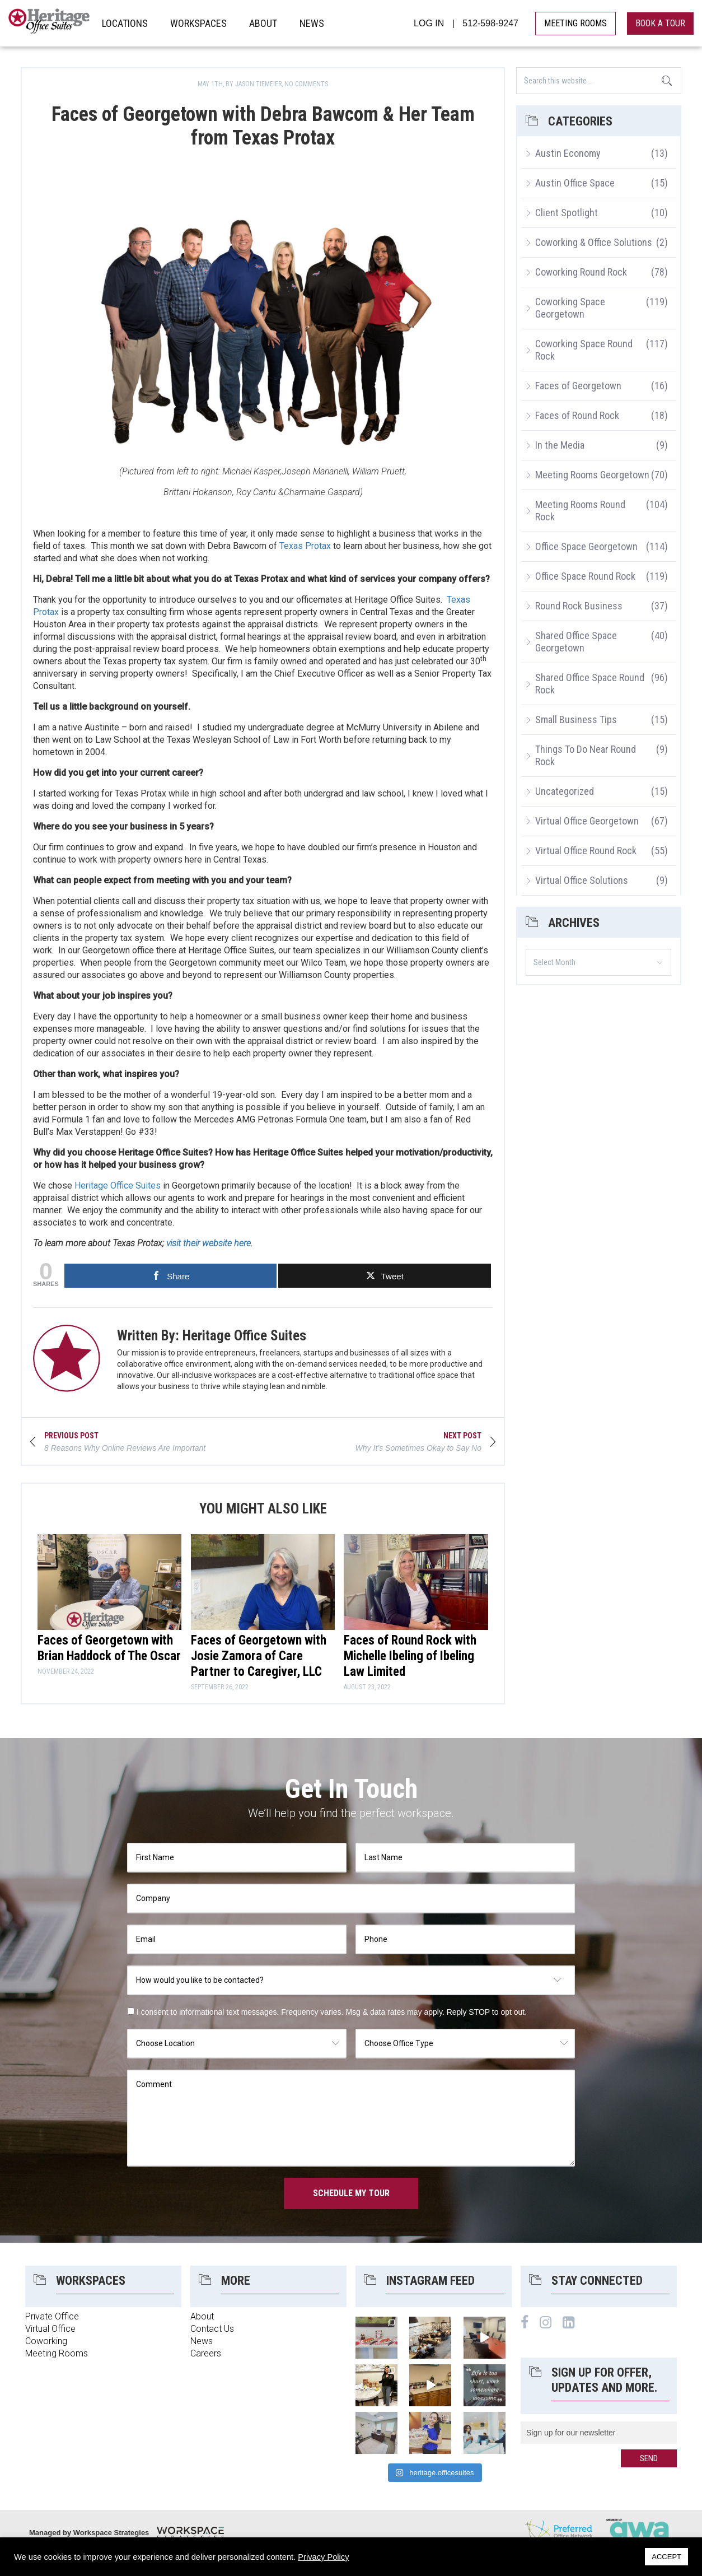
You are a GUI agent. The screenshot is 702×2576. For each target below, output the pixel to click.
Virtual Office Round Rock (586, 850)
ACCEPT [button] (666, 2556)
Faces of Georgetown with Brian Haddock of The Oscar (109, 1648)
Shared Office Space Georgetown (576, 642)
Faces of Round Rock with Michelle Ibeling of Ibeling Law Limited (410, 1656)
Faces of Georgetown (578, 386)
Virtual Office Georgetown (587, 821)
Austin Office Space (575, 183)
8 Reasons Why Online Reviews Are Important (124, 1447)
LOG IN (429, 23)
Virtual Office (50, 2328)
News (201, 2341)
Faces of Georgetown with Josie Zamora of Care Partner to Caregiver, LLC (258, 1656)
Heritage (49, 23)
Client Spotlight (566, 212)
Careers (205, 2353)
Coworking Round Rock (581, 272)
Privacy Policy (323, 2556)
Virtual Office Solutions (581, 880)
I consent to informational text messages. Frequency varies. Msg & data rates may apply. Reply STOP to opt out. (332, 2011)
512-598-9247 (490, 23)
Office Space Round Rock (585, 576)
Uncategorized (564, 791)
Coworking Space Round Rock (584, 350)
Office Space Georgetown (586, 546)
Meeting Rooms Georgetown (592, 475)
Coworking (46, 2341)
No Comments (306, 84)
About (202, 2316)
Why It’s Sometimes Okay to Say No (417, 1447)
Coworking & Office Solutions (593, 242)
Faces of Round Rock (577, 415)
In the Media (559, 445)
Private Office (52, 2316)
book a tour (660, 23)
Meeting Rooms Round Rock (580, 511)
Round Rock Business (579, 606)
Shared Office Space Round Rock (589, 684)
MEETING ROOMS (575, 23)
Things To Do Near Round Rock (585, 755)
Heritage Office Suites (117, 1185)
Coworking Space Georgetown (570, 308)
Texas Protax (305, 546)
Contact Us (212, 2328)
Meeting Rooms (56, 2353)
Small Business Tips (576, 719)
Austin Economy (568, 153)
